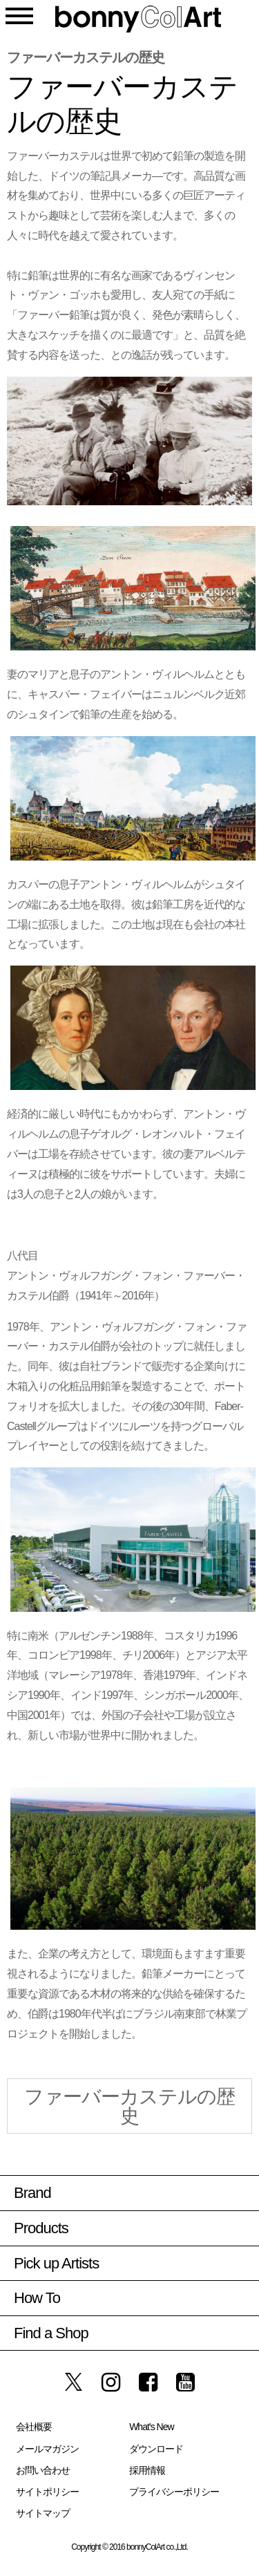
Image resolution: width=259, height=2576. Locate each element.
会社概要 (34, 2426)
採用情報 (147, 2470)
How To (37, 2297)
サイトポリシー (47, 2491)
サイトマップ (43, 2513)
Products (41, 2228)
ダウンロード (156, 2448)
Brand (32, 2192)
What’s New (151, 2426)
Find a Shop (51, 2333)
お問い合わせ (43, 2470)
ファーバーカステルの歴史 (129, 2106)
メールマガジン (47, 2448)
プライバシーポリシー (174, 2491)
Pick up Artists (56, 2263)
